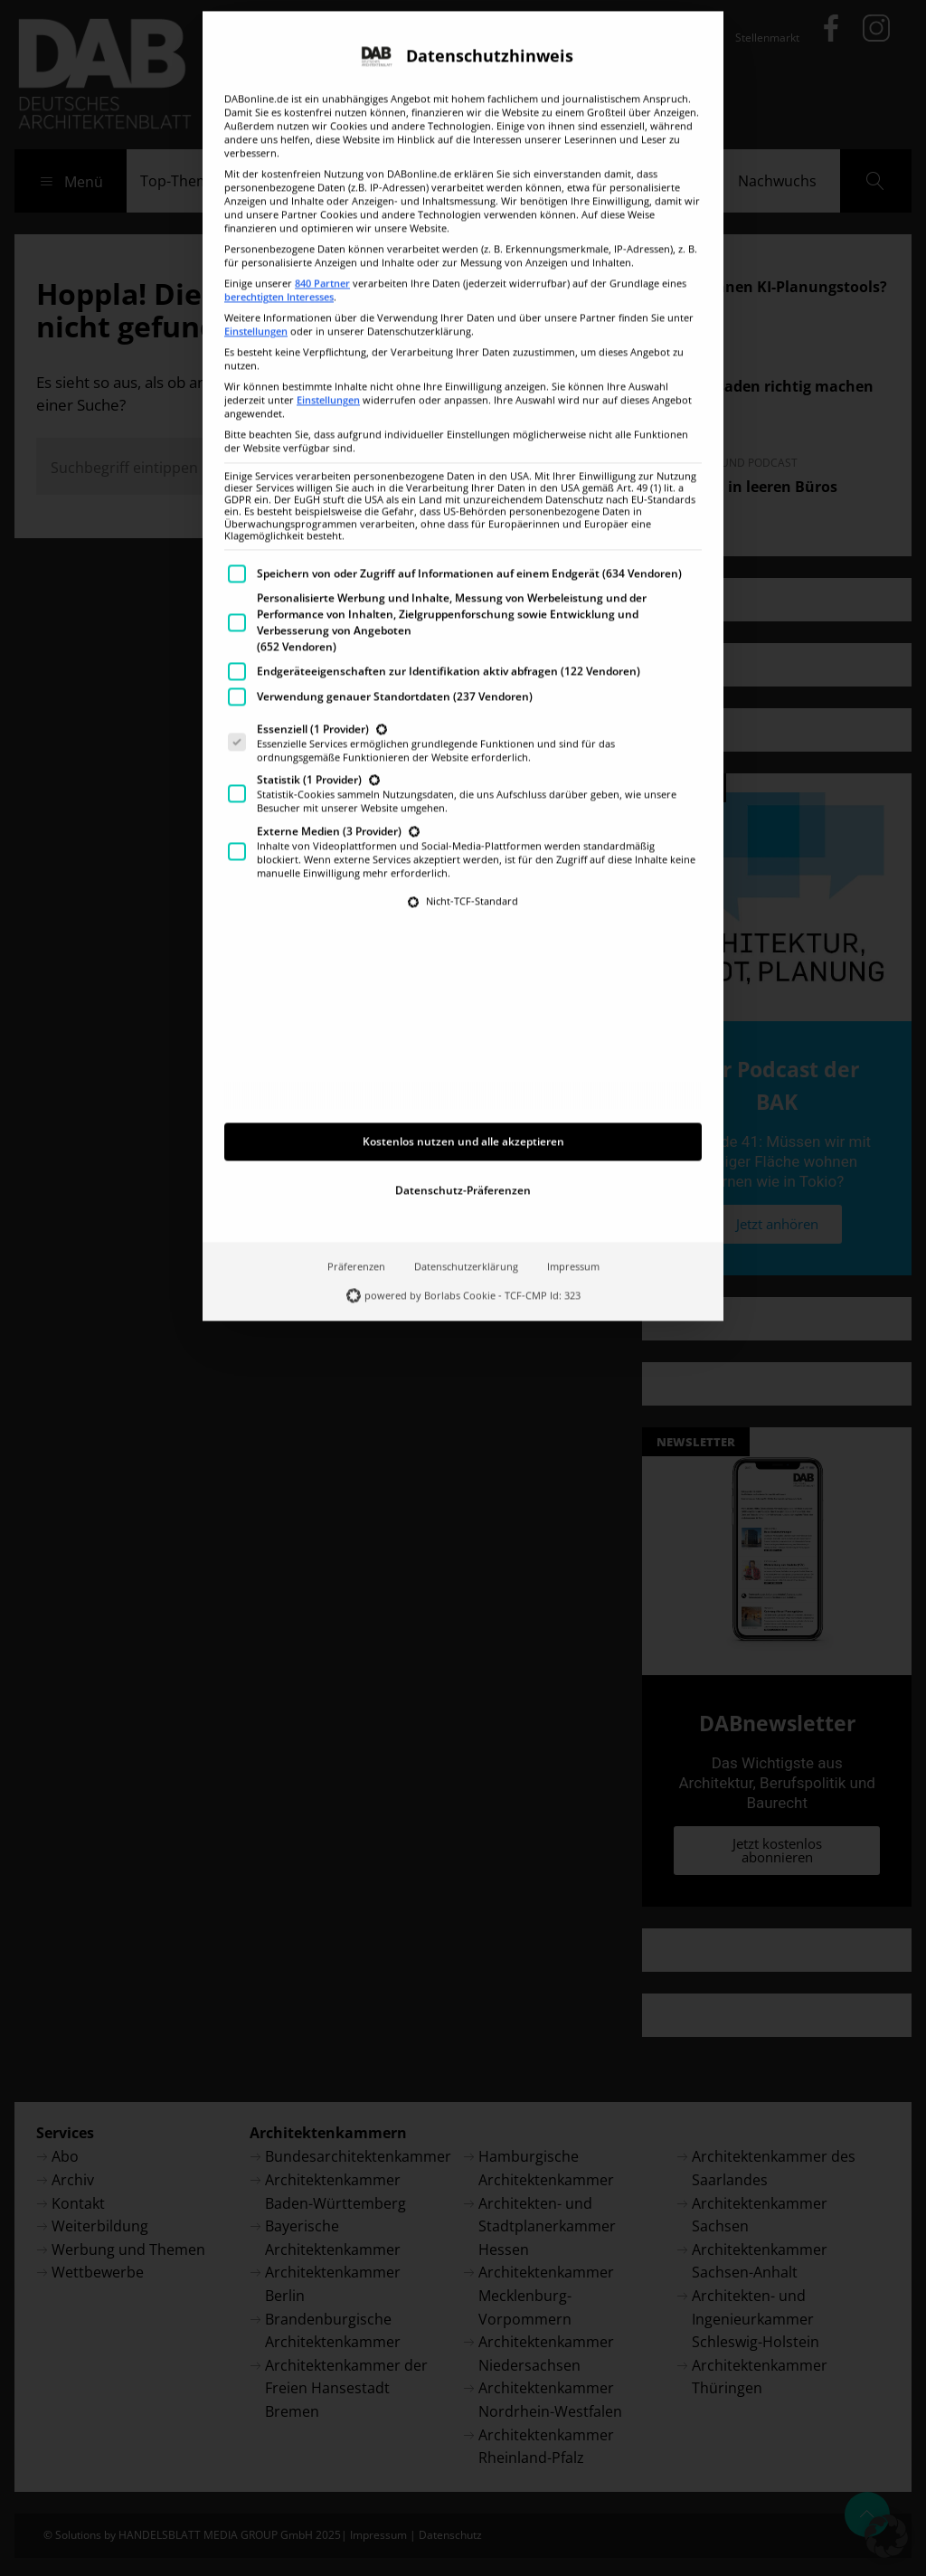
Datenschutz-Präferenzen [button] (463, 1043)
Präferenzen (356, 1119)
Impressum (573, 1119)
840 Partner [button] (322, 136)
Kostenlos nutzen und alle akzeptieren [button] (463, 994)
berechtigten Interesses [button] (279, 150)
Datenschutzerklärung (466, 1119)
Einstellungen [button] (256, 184)
